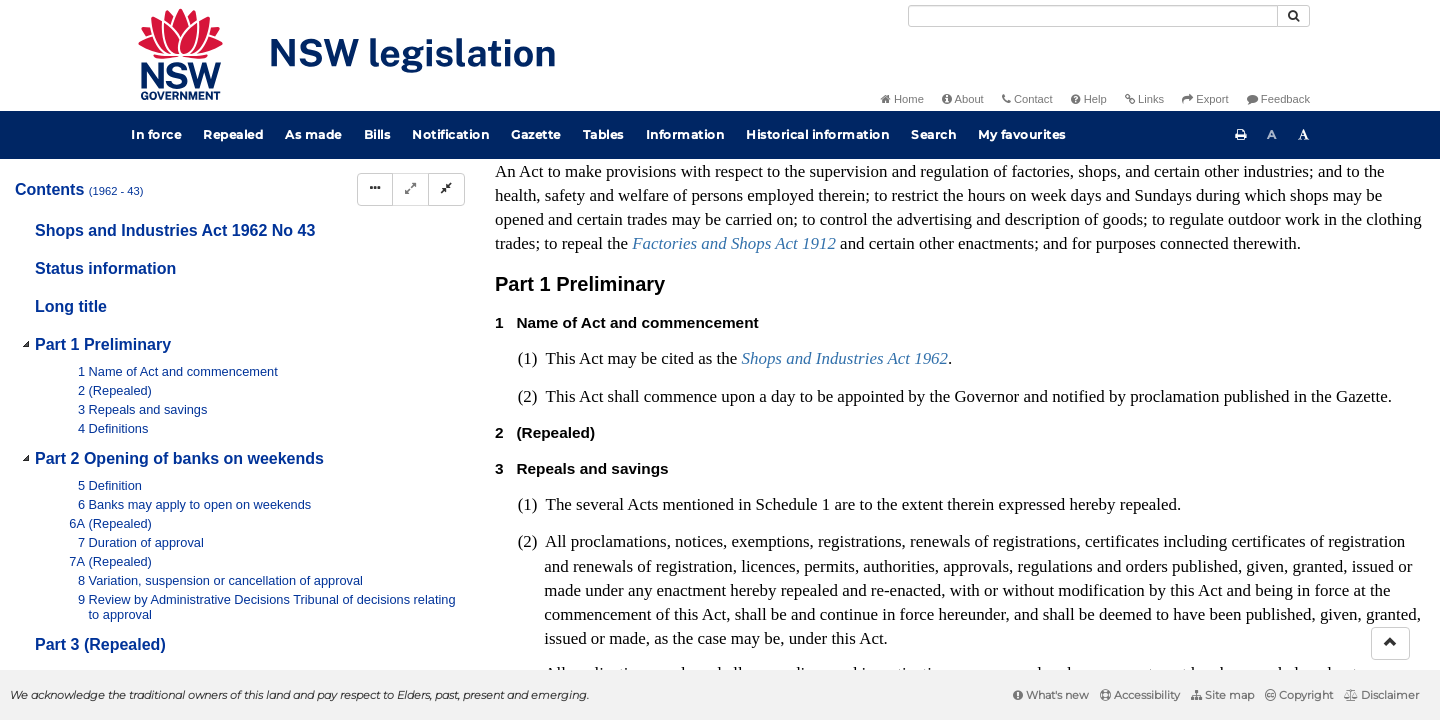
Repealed (233, 134)
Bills (377, 134)
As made (313, 134)
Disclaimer (1381, 695)
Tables (603, 134)
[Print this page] (1241, 135)
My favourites (1022, 134)
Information (685, 134)
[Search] (1093, 16)
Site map (1222, 695)
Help (1089, 99)
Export (1205, 99)
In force (156, 134)
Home (902, 99)
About (963, 99)
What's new (1051, 695)
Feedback (1278, 99)
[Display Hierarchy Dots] (375, 189)
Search (933, 134)
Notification (450, 134)
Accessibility (1140, 695)
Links (1144, 99)
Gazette (536, 134)
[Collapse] (446, 189)
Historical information (817, 134)
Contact (1027, 99)
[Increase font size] (1304, 135)
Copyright (1299, 695)
